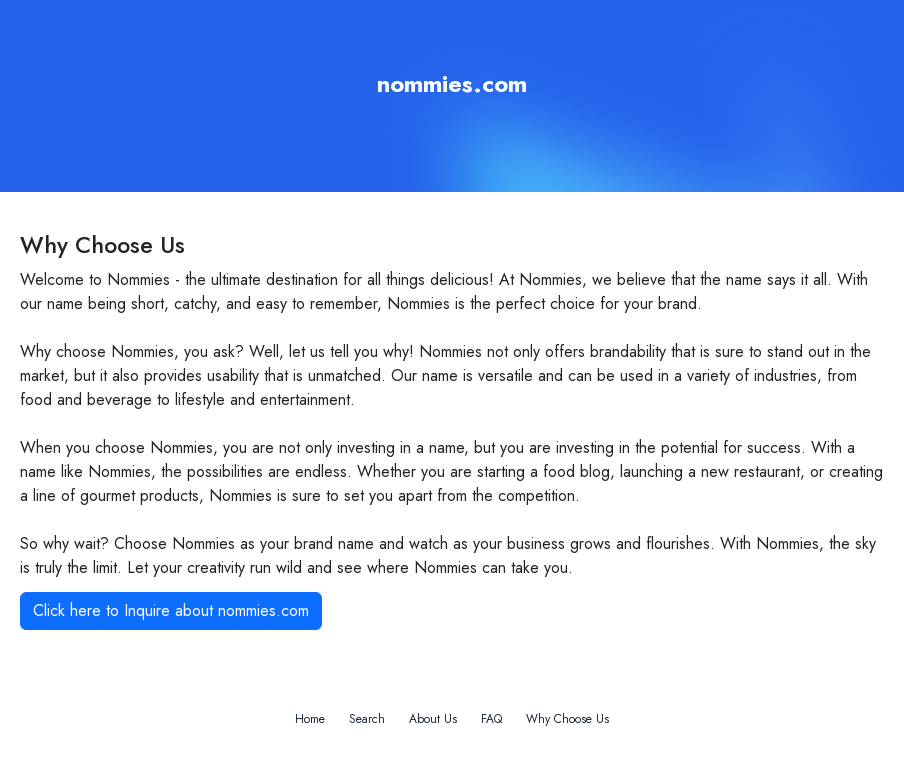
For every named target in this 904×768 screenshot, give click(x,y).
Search (367, 719)
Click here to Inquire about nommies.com (171, 610)
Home (310, 719)
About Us (433, 719)
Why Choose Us (567, 719)
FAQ (491, 719)
